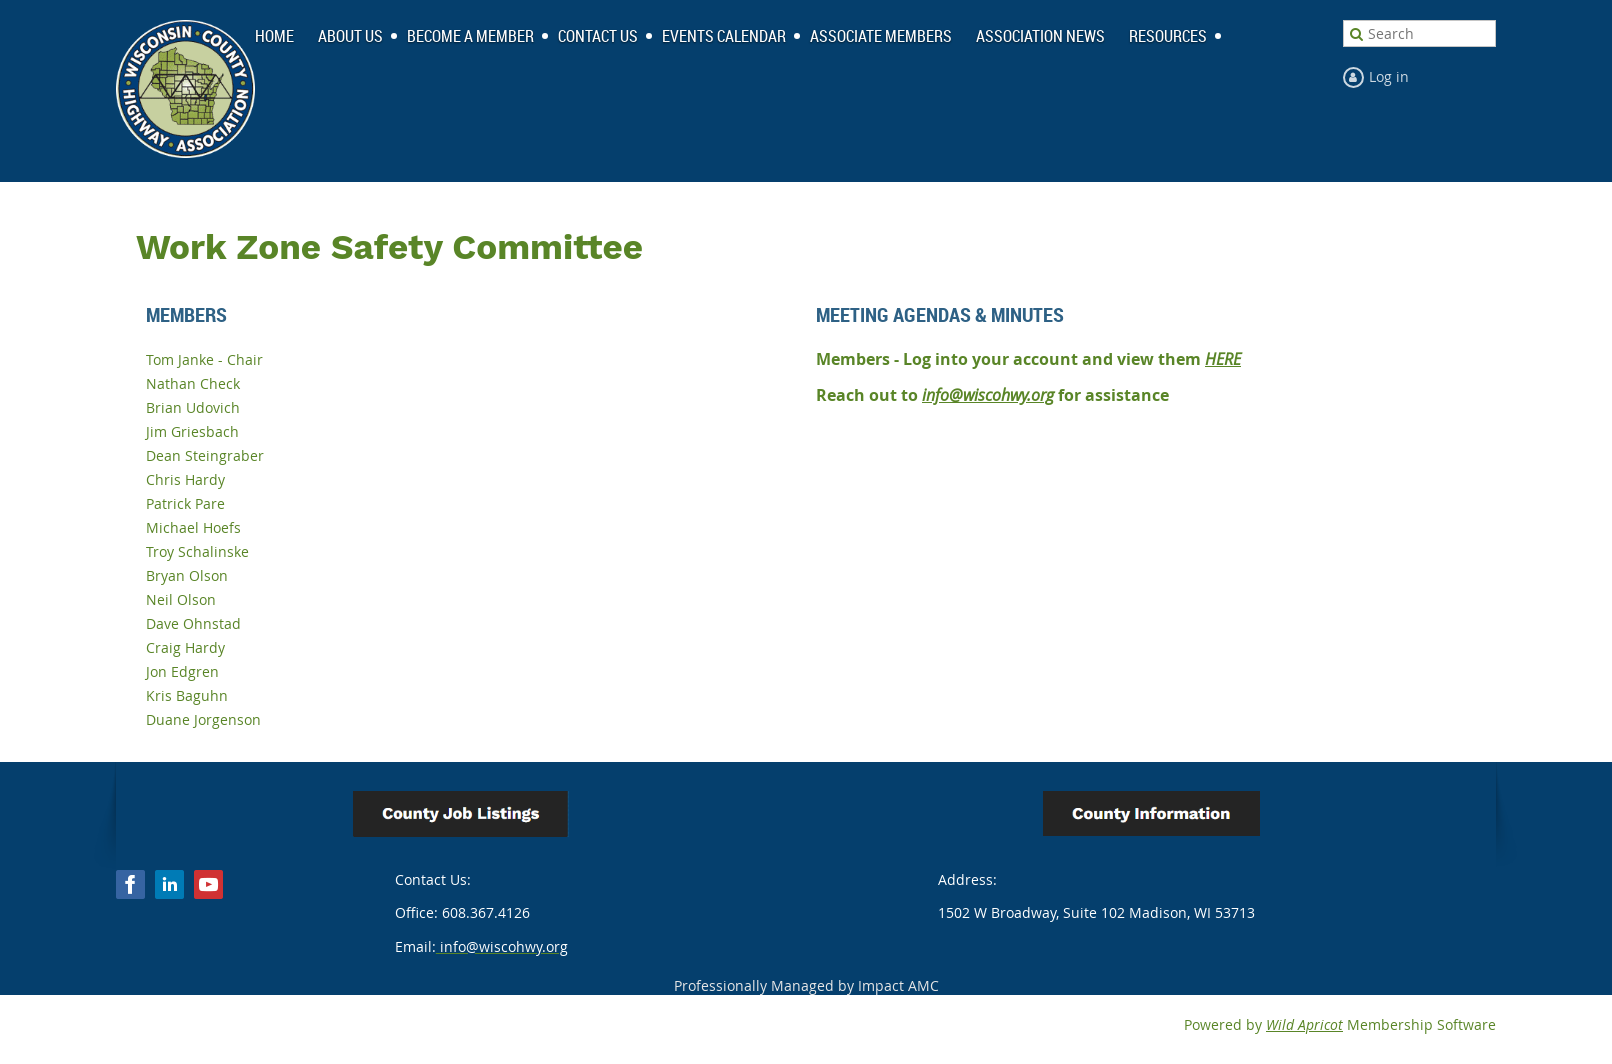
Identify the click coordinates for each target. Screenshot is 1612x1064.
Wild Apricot (1304, 1024)
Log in (1389, 76)
